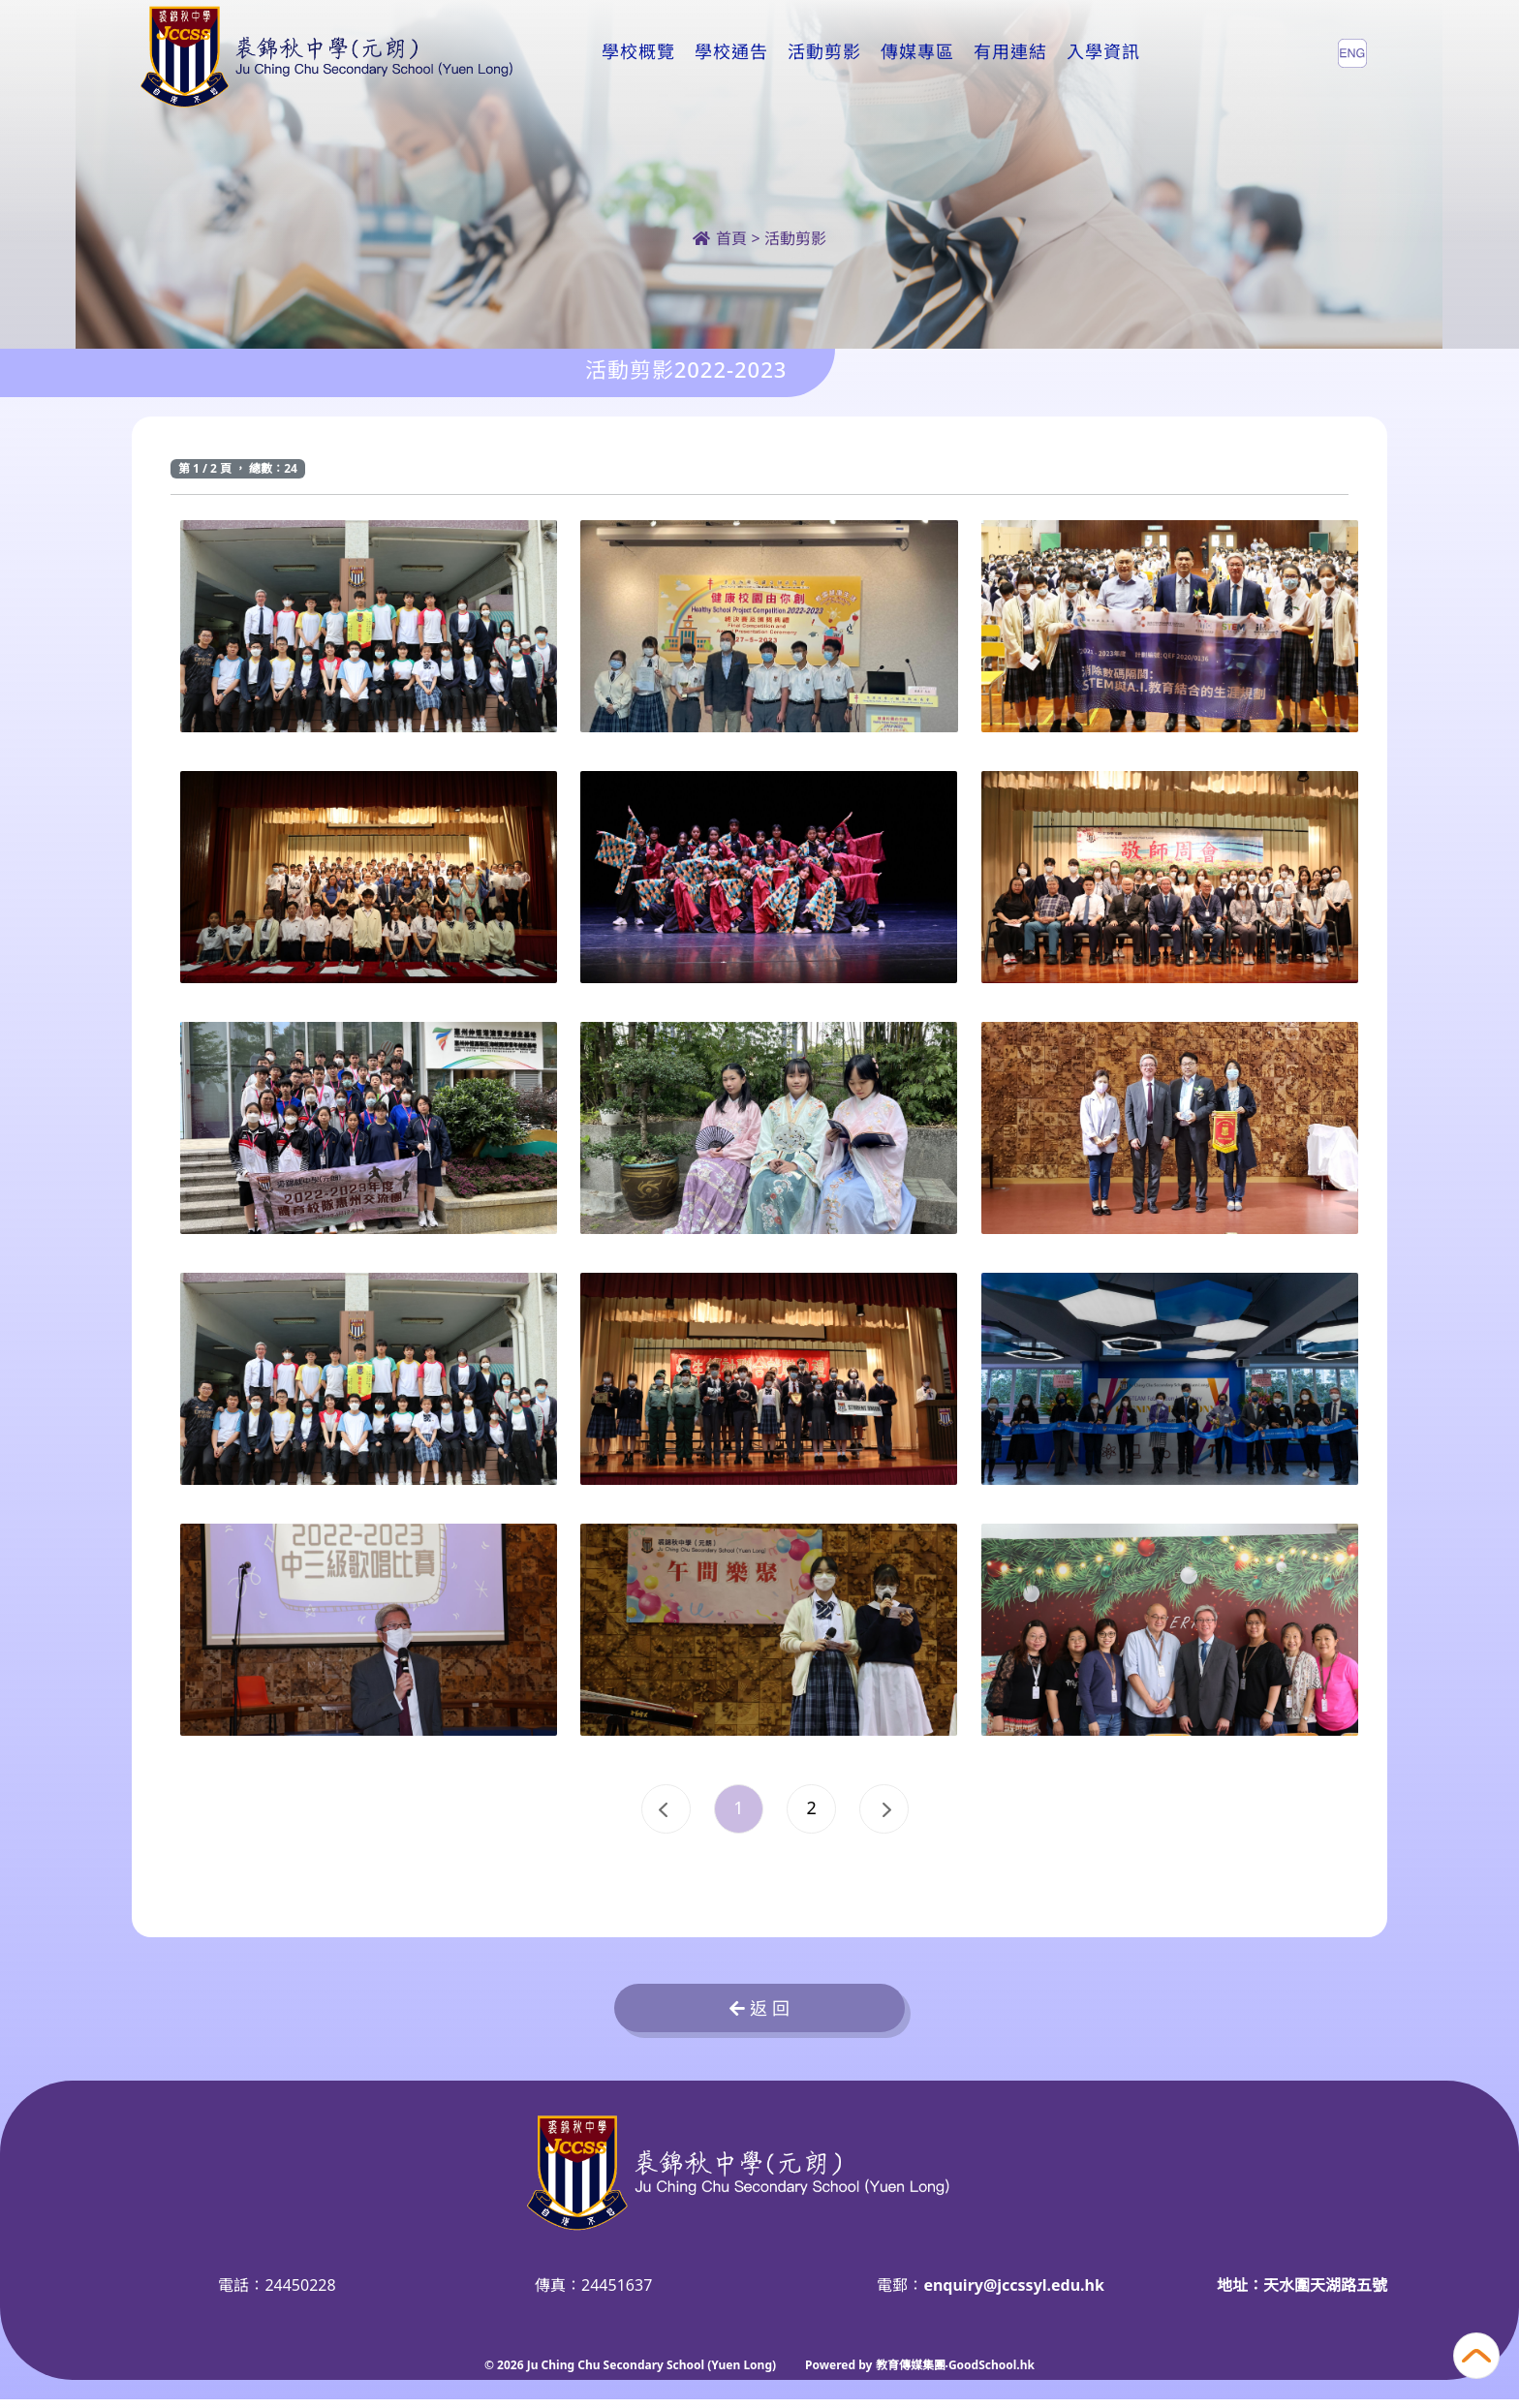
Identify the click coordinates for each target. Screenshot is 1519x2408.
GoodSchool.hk (991, 2373)
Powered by (840, 2373)
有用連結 (1010, 52)
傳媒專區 (917, 52)
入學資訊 (1103, 52)
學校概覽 (638, 52)
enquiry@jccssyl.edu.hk (1013, 2293)
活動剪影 (824, 52)
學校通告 (731, 52)
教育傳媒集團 (911, 2373)
